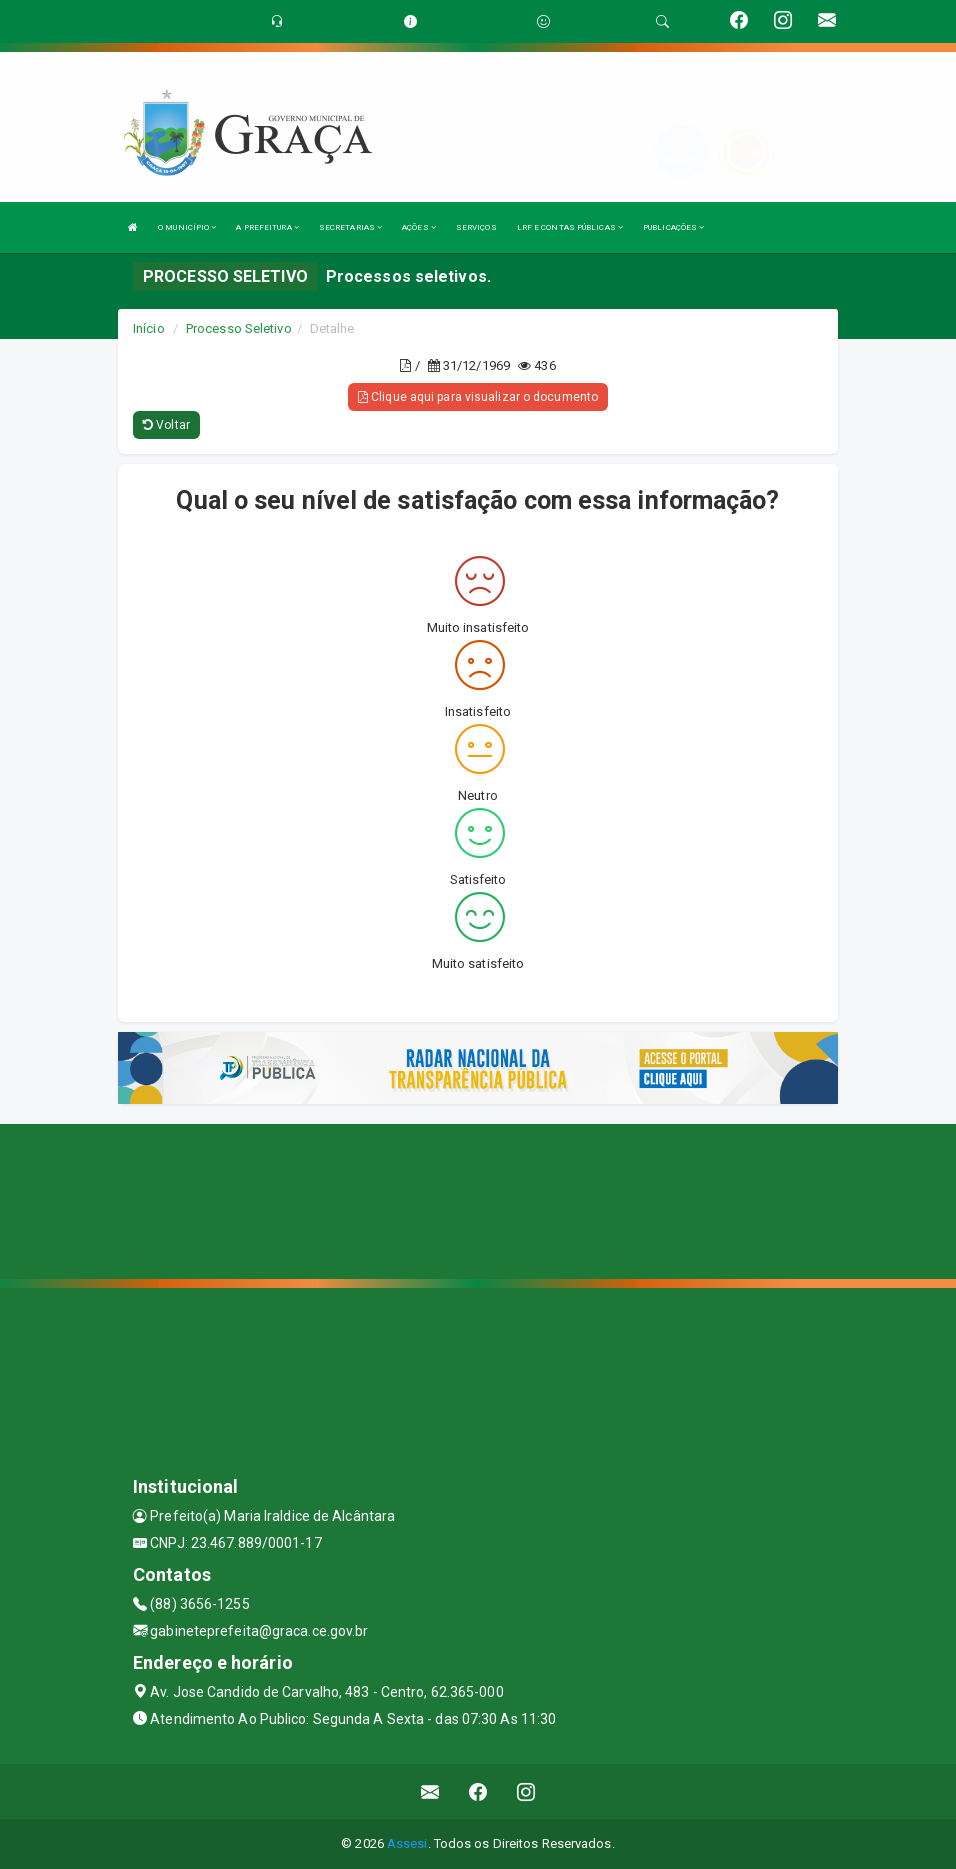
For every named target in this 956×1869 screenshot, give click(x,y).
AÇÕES (419, 227)
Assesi (407, 1843)
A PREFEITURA (267, 227)
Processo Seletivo (239, 328)
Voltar (166, 425)
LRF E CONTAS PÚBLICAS (570, 227)
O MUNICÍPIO (187, 227)
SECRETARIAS (350, 227)
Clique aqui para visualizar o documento (478, 397)
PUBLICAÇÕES (673, 227)
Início (149, 328)
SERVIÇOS (476, 227)
